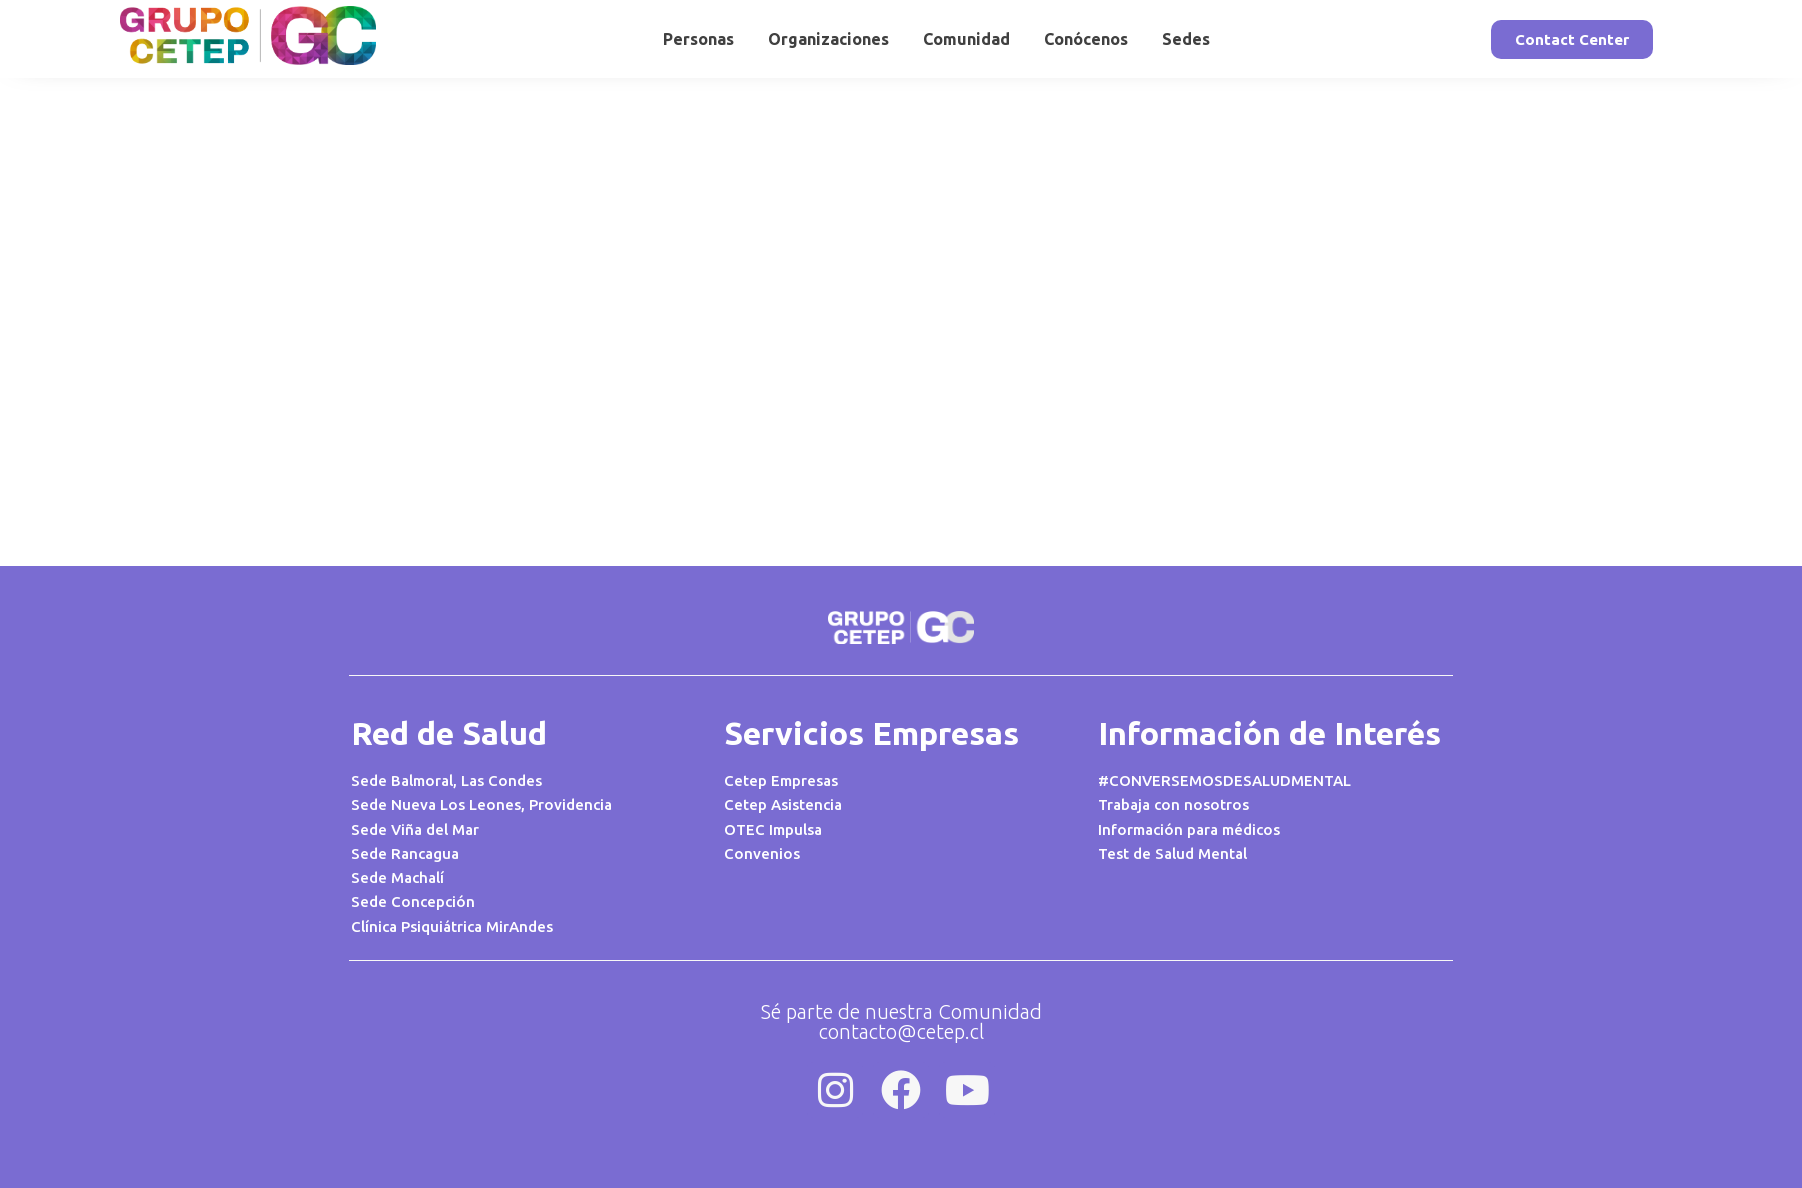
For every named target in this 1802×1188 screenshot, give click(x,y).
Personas (698, 39)
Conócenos (1086, 39)
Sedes (1186, 39)
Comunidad (966, 39)
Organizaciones (828, 39)
